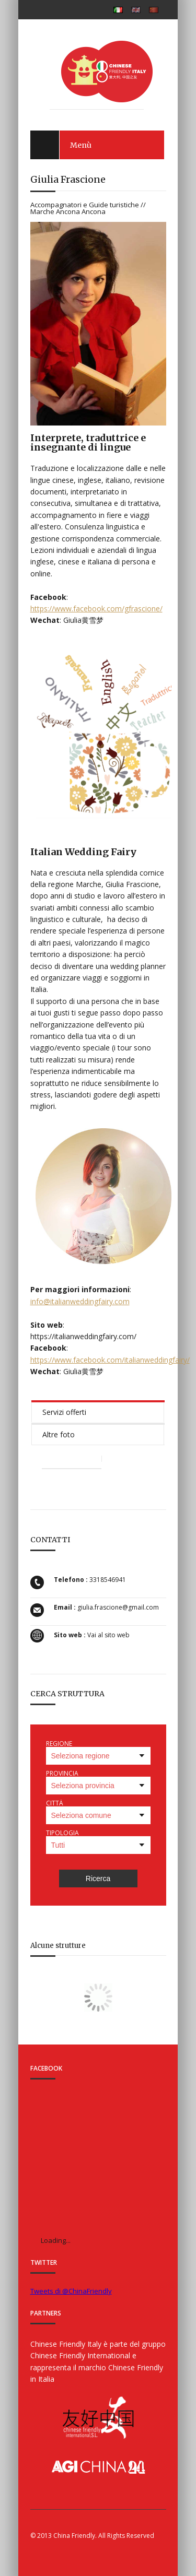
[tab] (98, 1411)
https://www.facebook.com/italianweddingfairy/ (110, 1360)
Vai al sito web (108, 1634)
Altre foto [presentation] (58, 1434)
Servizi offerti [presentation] (64, 1412)
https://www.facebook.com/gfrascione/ (96, 608)
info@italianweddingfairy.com (80, 1301)
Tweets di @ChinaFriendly (71, 2291)
